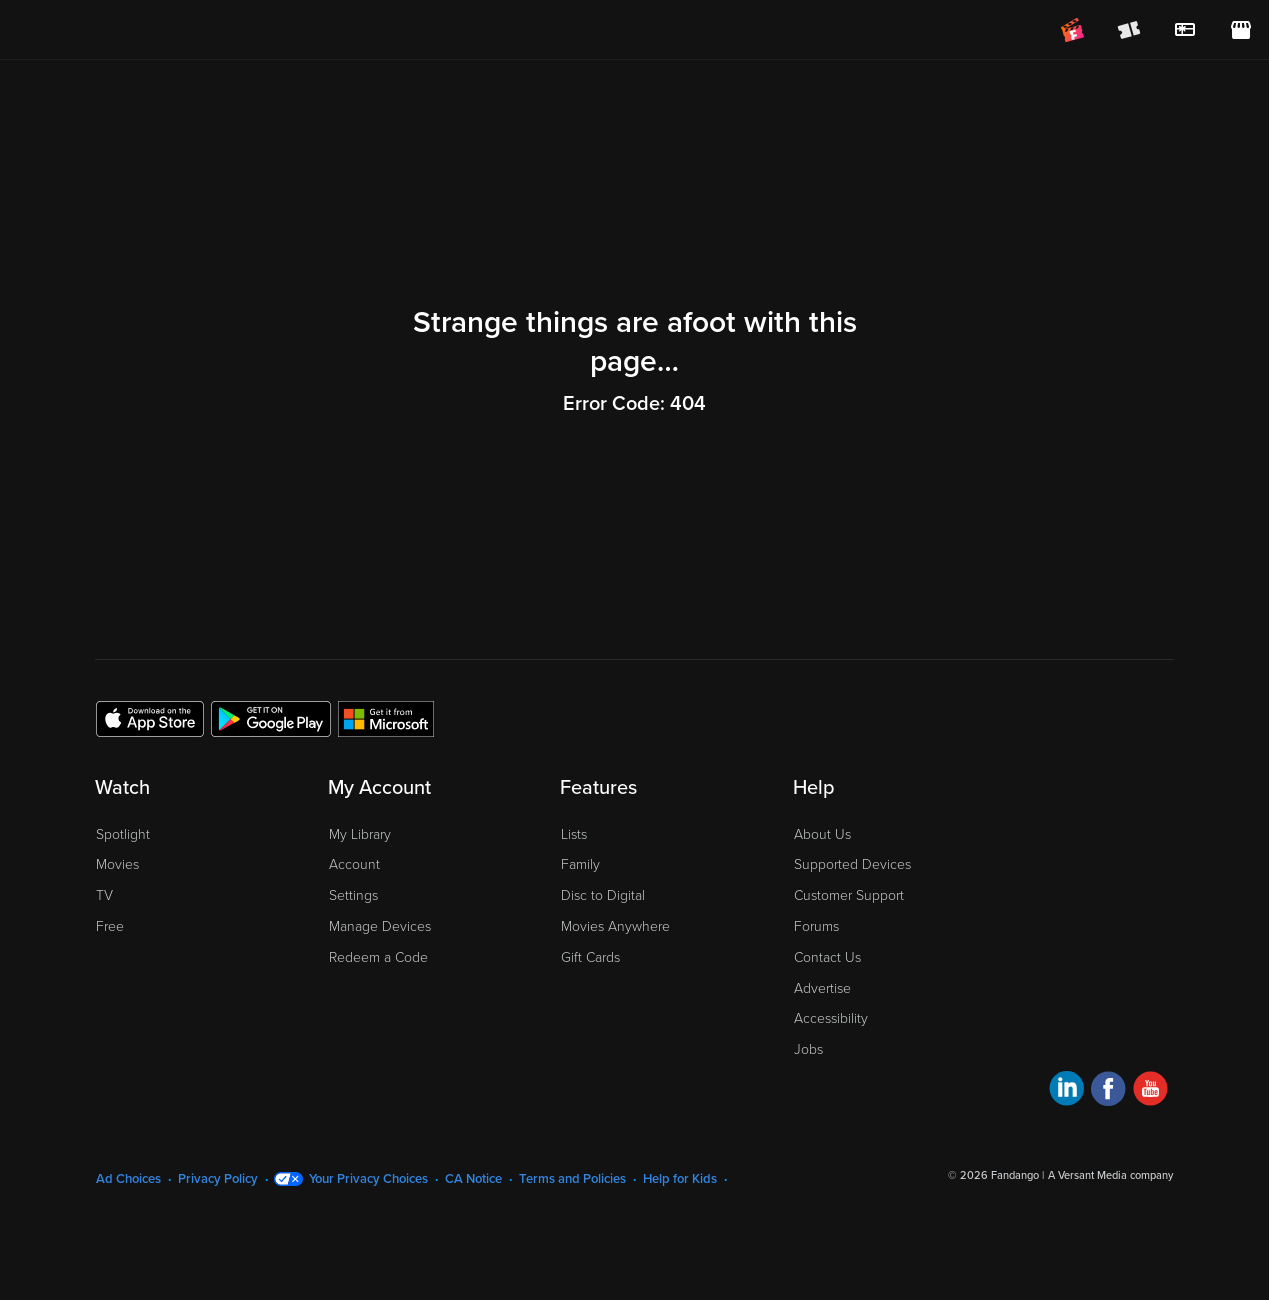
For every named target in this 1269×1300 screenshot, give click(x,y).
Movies (117, 864)
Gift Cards (590, 957)
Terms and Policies (572, 1179)
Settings (353, 895)
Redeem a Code (378, 957)
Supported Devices (852, 864)
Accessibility (831, 1018)
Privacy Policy (218, 1179)
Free (110, 926)
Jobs (808, 1049)
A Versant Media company (1110, 1175)
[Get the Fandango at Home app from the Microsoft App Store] (386, 718)
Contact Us (827, 957)
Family (580, 864)
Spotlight (123, 834)
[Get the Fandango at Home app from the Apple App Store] (150, 718)
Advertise (822, 988)
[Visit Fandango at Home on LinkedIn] (1066, 1091)
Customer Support (849, 895)
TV (104, 895)
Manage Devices (380, 926)
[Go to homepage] (138, 30)
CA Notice (473, 1179)
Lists (574, 834)
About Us (822, 834)
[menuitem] (1185, 30)
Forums (816, 926)
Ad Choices (128, 1179)
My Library (360, 834)
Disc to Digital (603, 895)
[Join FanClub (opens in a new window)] (1073, 30)
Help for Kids (680, 1179)
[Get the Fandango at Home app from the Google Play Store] (271, 718)
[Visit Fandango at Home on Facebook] (1108, 1091)
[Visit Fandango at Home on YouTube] (1150, 1091)
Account (354, 864)
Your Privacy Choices (368, 1179)
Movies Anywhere (615, 926)
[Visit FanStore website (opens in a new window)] (1241, 30)
